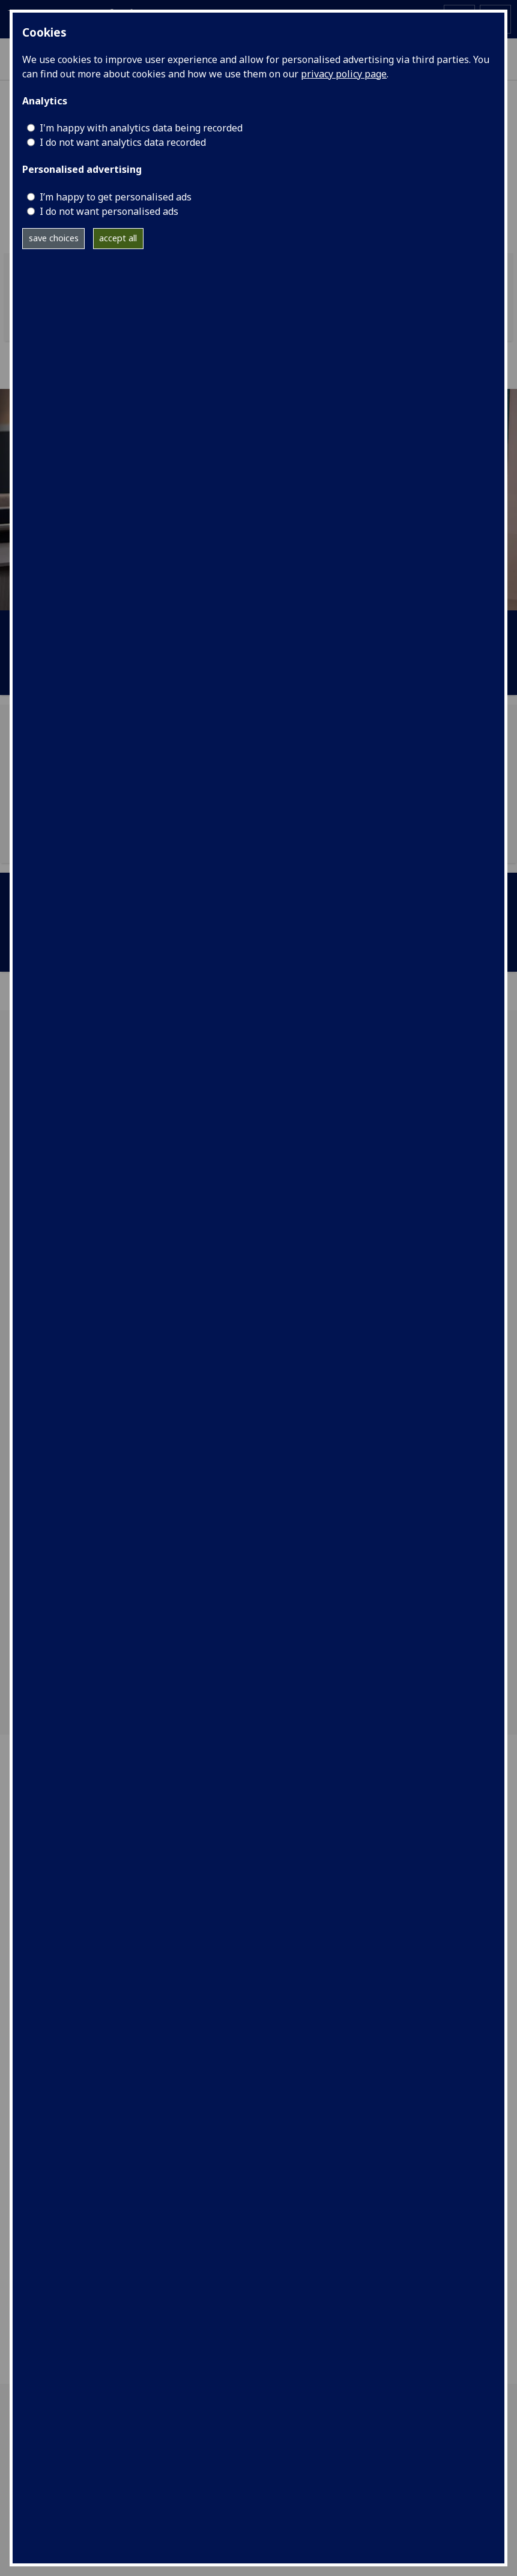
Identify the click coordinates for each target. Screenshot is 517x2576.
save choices (54, 238)
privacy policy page (344, 73)
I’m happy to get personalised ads (116, 196)
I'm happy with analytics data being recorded (141, 127)
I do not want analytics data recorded (123, 142)
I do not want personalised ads (109, 211)
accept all (118, 238)
